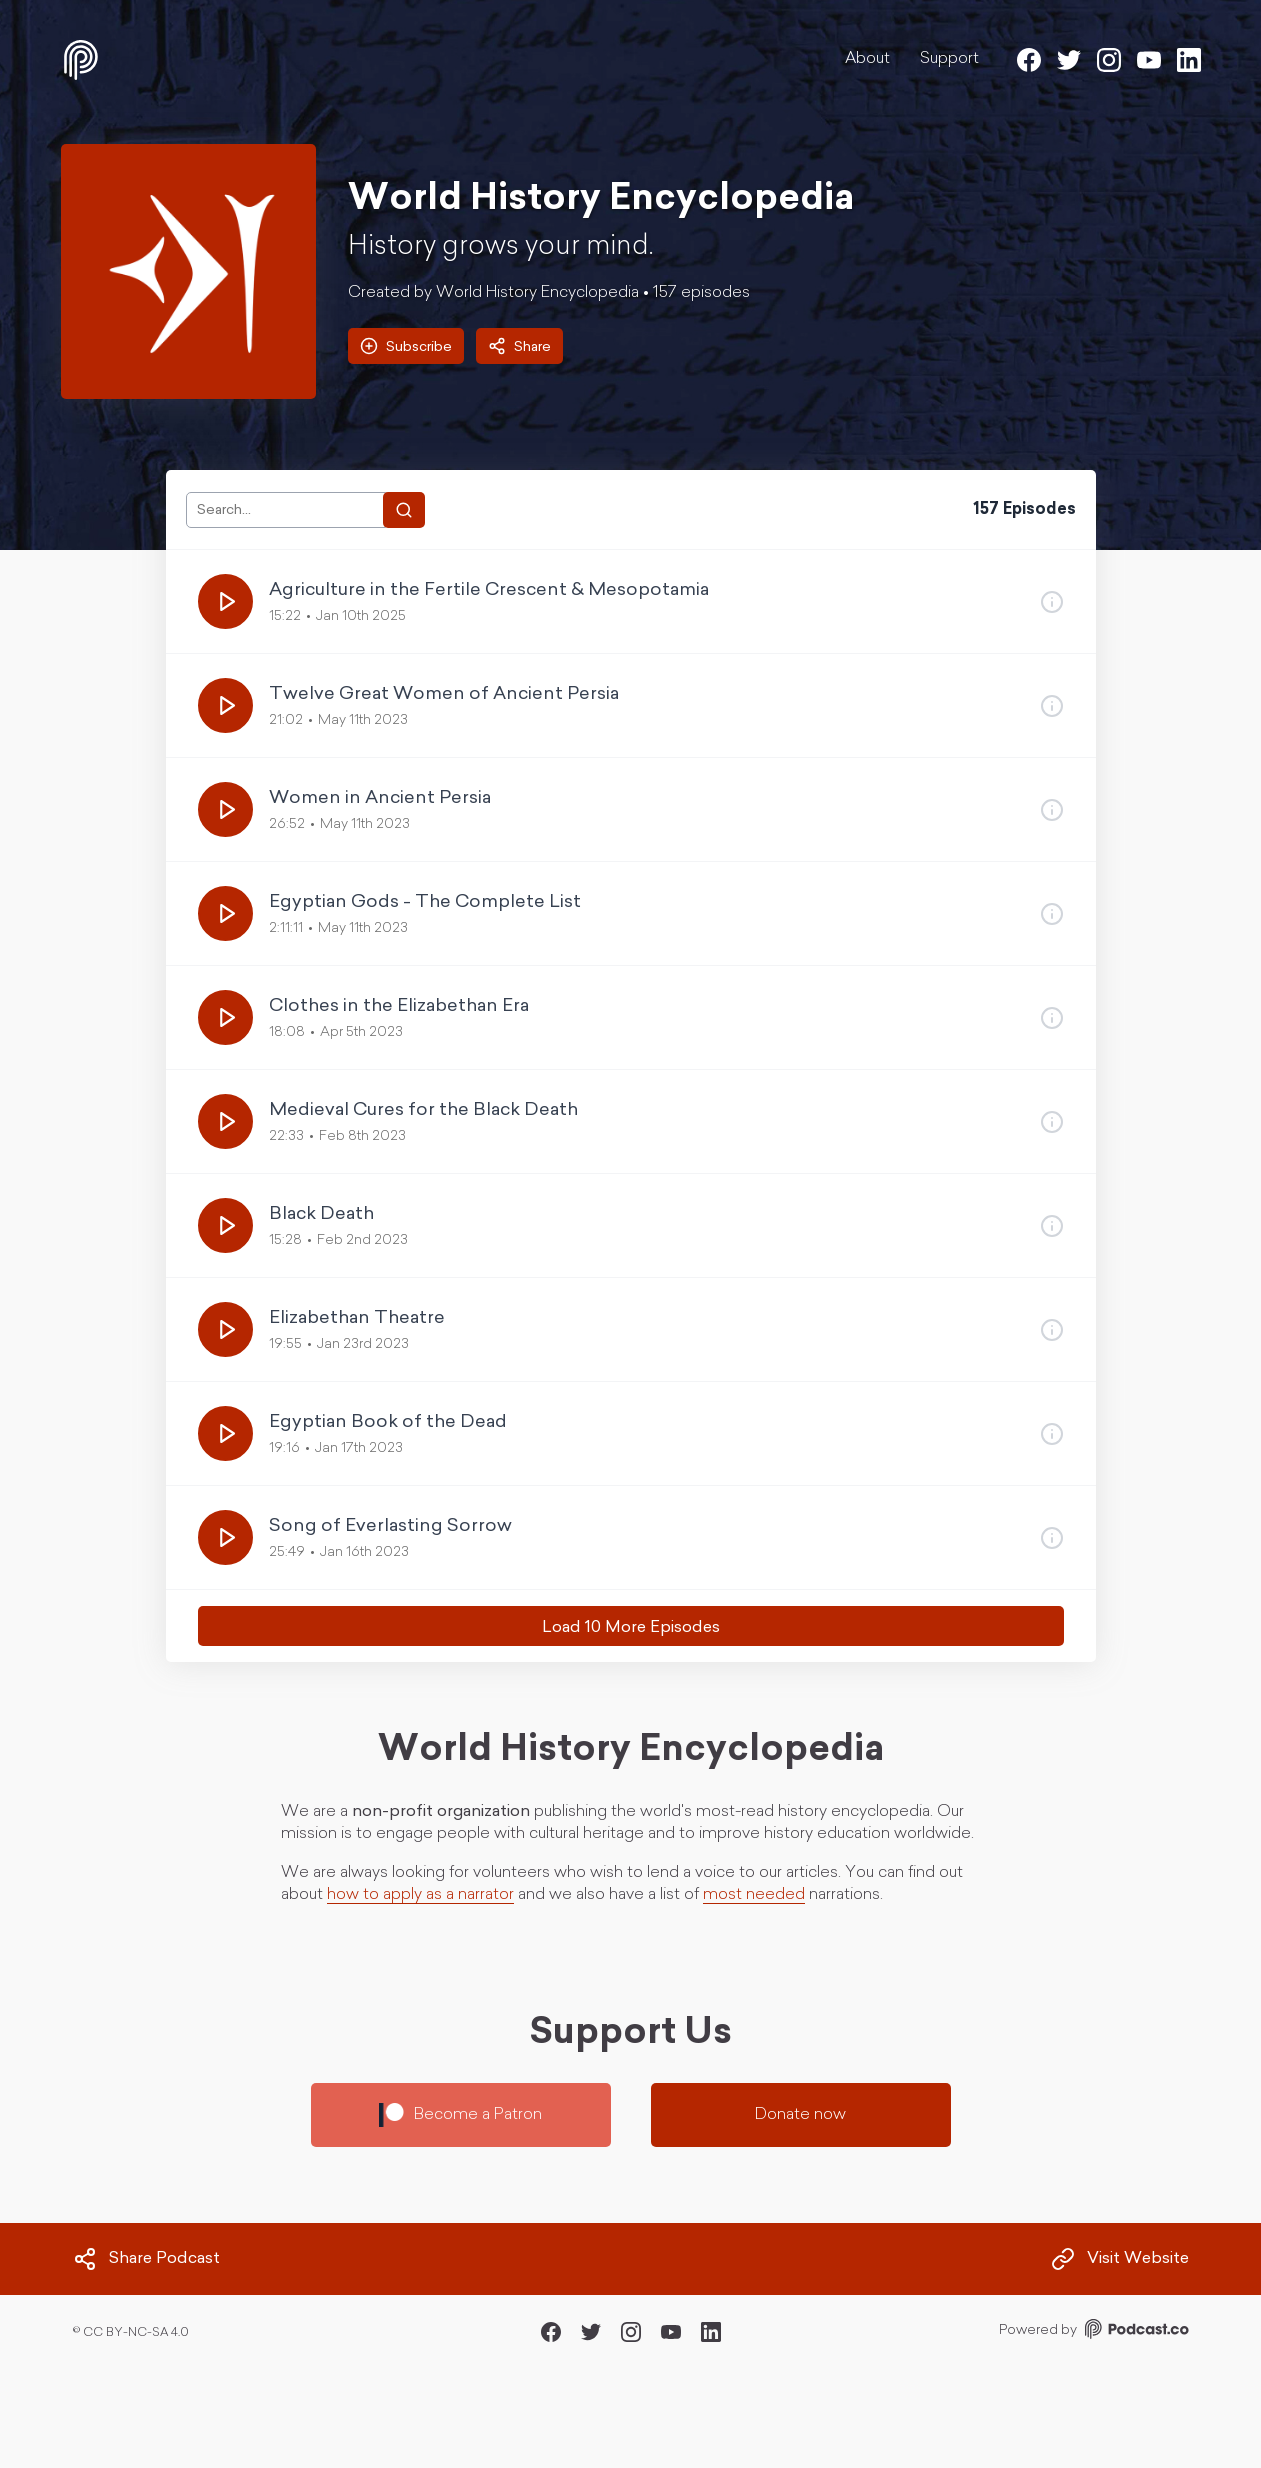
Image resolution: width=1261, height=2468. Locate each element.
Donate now (800, 2115)
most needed (754, 1895)
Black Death (321, 1214)
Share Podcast (146, 2259)
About (867, 59)
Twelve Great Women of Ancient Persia (444, 694)
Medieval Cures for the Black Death (423, 1110)
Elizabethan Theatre (357, 1318)
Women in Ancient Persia (380, 798)
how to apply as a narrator (420, 1895)
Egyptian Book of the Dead (388, 1422)
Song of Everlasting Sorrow (390, 1526)
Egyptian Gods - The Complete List (425, 902)
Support (949, 59)
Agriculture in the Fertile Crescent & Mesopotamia (489, 590)
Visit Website (1120, 2259)
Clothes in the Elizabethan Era (399, 1006)
